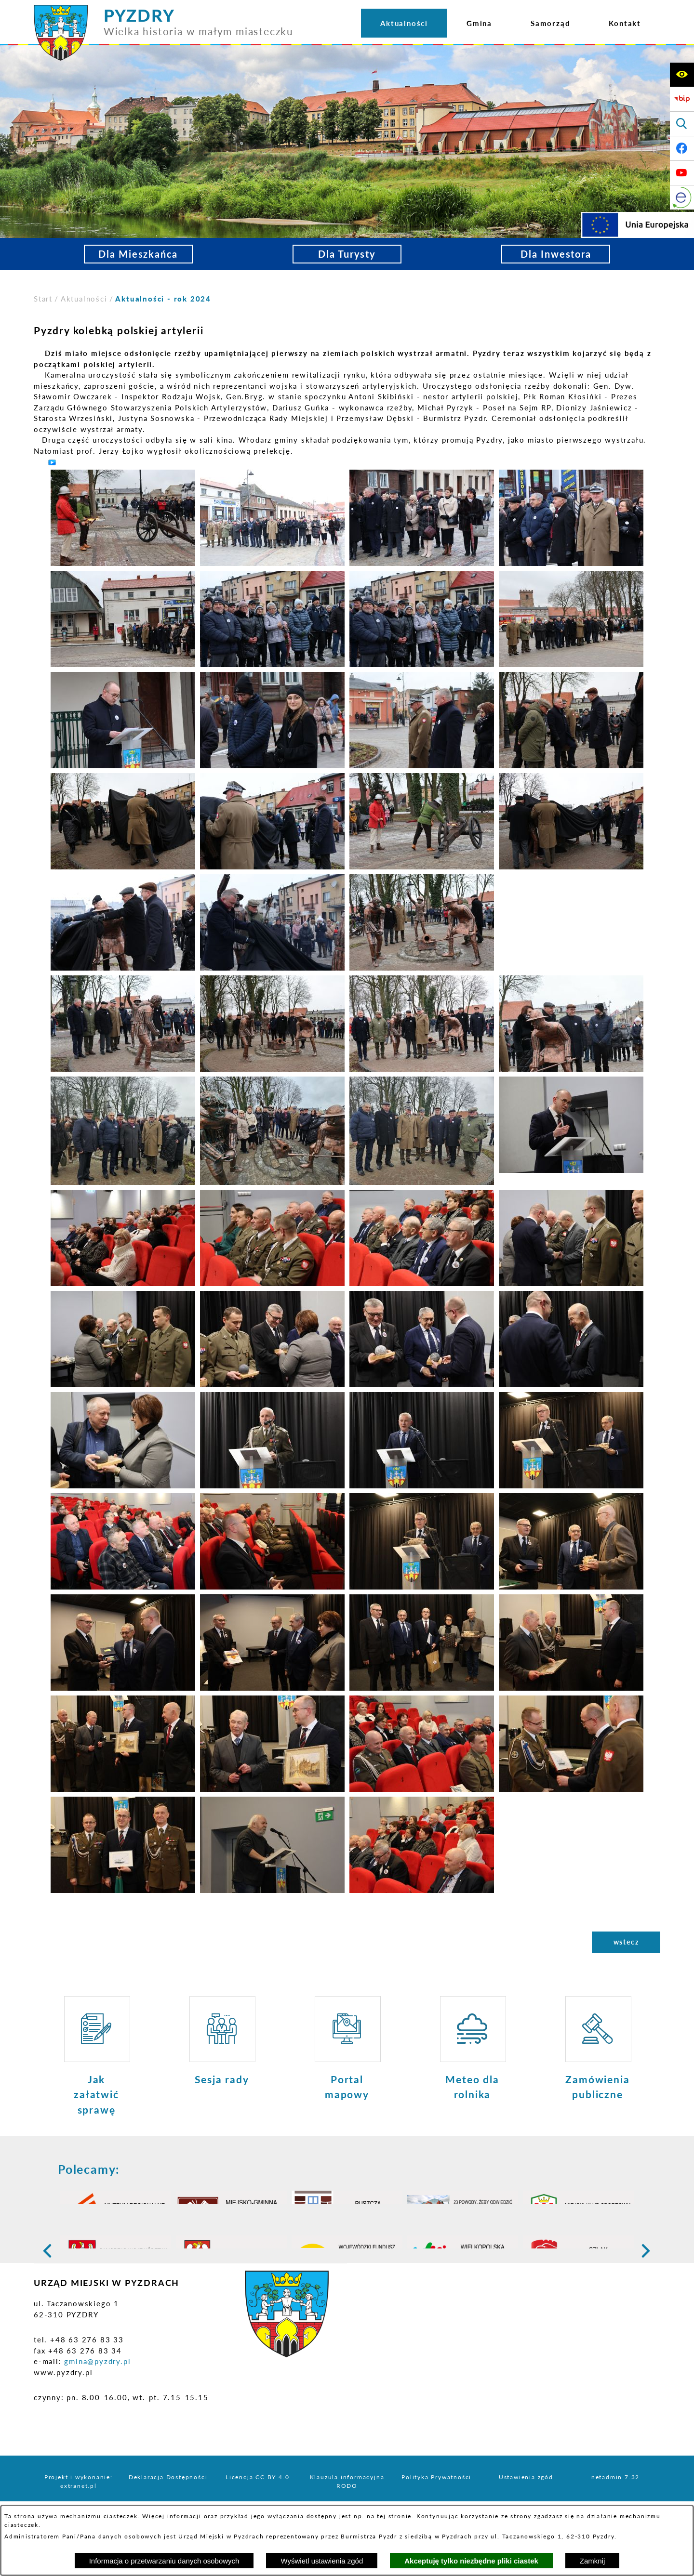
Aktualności (84, 298)
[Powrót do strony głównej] (43, 298)
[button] (123, 517)
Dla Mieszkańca (138, 254)
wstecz (626, 1942)
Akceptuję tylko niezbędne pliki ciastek (471, 2561)
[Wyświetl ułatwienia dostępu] (682, 75)
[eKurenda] (682, 197)
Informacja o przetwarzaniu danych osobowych (164, 2561)
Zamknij (592, 2561)
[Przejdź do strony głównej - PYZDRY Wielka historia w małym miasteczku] (164, 9)
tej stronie (394, 2516)
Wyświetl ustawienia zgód (321, 2561)
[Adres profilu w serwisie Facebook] (682, 148)
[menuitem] (404, 23)
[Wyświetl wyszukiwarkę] (682, 124)
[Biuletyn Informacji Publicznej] (682, 99)
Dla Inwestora (555, 254)
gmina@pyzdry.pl (97, 2416)
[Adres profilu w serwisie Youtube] (682, 173)
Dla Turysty (347, 254)
